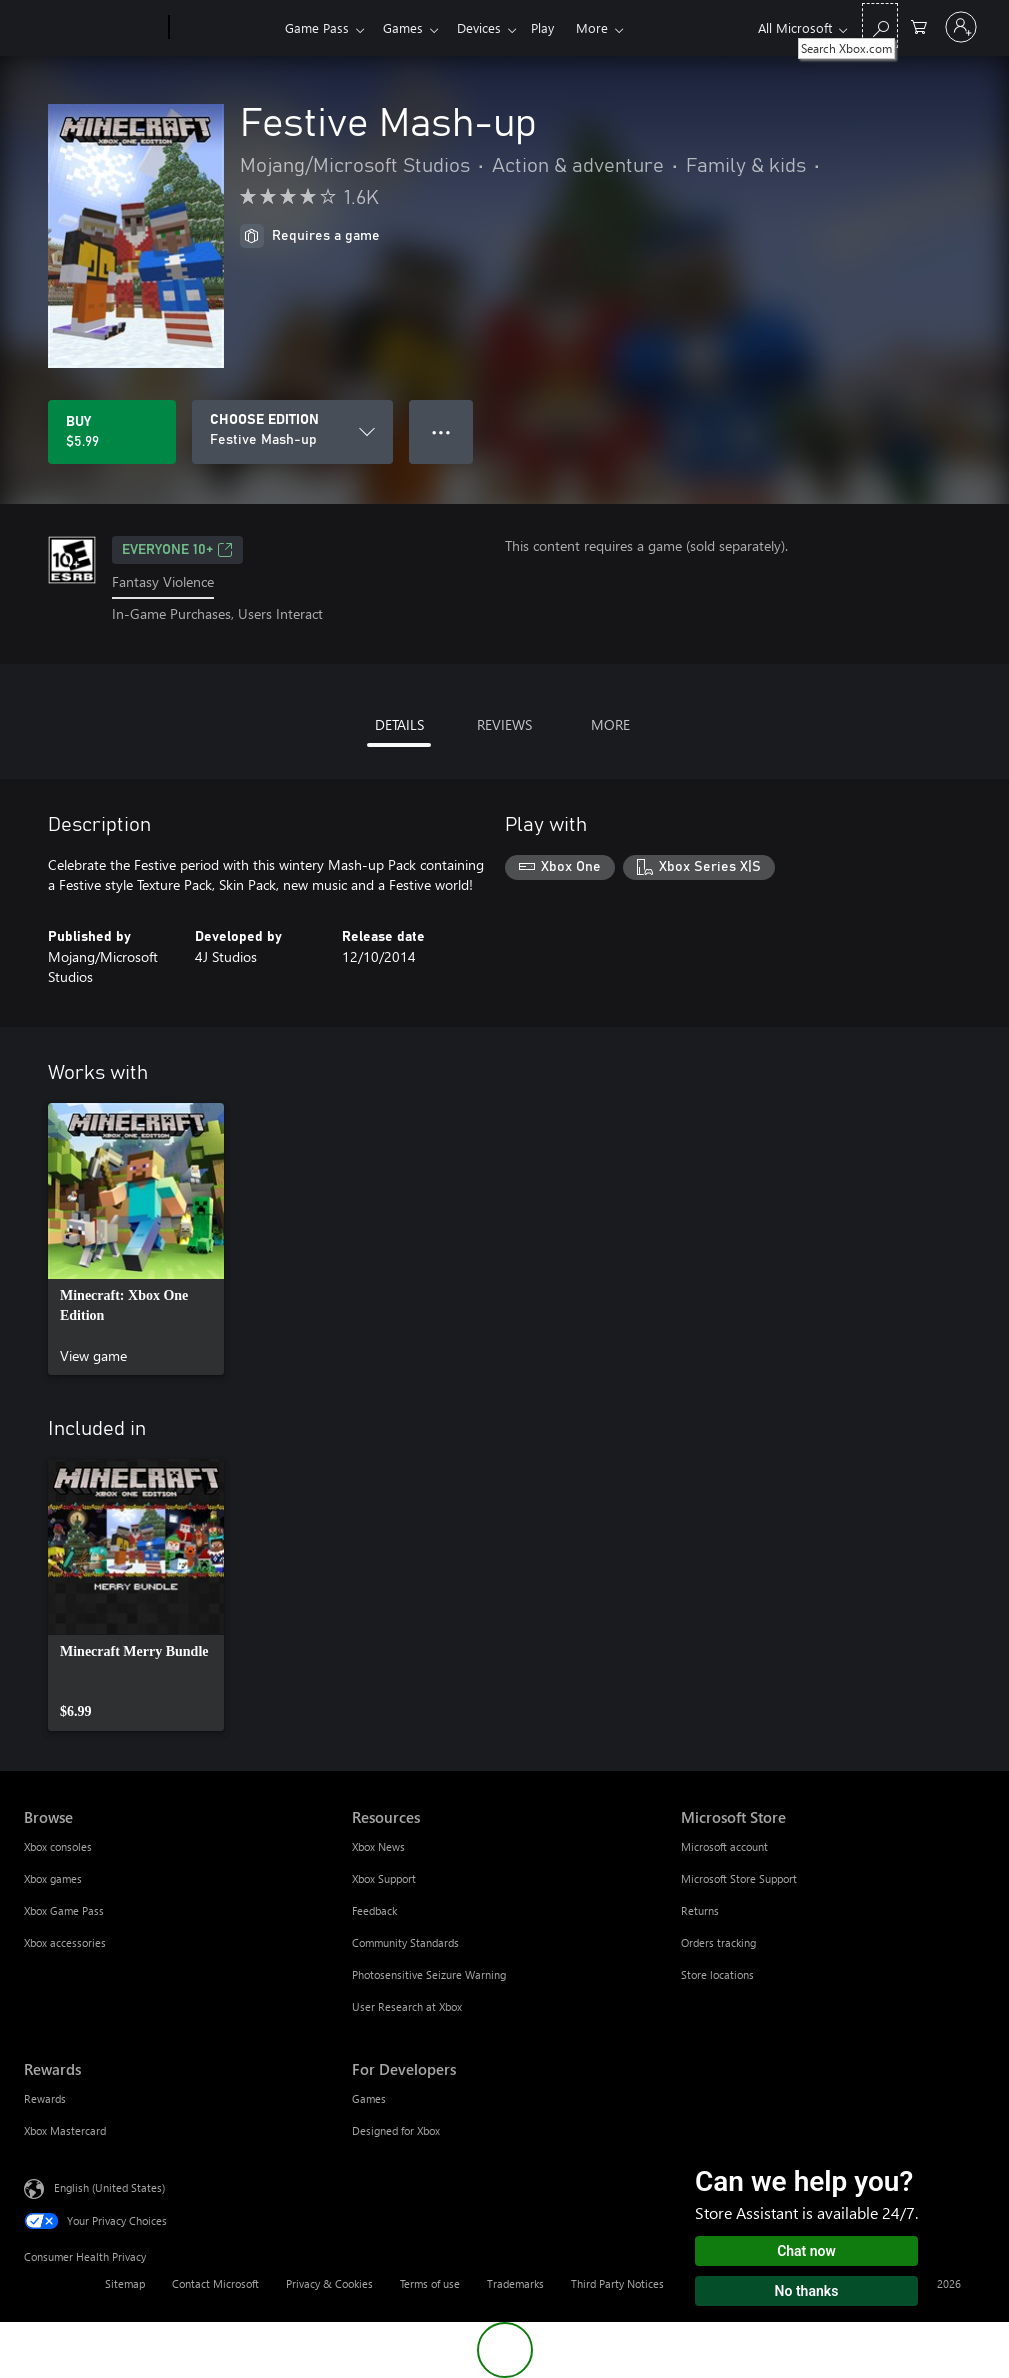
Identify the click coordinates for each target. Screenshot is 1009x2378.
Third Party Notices (617, 2283)
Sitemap (125, 2283)
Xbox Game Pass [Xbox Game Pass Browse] (64, 1910)
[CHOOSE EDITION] (292, 432)
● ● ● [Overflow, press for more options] (441, 431)
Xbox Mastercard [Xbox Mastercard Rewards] (65, 2130)
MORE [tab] (610, 724)
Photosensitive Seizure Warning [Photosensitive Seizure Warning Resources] (429, 1974)
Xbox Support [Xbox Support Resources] (384, 1878)
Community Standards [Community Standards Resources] (405, 1942)
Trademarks (515, 2283)
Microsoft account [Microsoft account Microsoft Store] (724, 1846)
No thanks (807, 2291)
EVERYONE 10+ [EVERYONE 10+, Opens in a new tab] (177, 550)
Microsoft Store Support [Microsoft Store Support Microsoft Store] (739, 1878)
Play (554, 27)
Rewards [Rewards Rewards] (45, 2098)
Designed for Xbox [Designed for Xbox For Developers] (396, 2130)
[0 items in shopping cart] (919, 25)
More (608, 27)
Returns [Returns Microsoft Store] (700, 1910)
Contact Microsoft (215, 2283)
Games (407, 27)
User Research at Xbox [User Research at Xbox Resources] (407, 2006)
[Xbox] (224, 28)
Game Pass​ (317, 27)
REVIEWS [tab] (504, 724)
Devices (487, 27)
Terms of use (430, 2283)
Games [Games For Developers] (369, 2098)
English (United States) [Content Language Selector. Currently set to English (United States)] (109, 2186)
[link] (136, 1239)
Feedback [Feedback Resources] (374, 1910)
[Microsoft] (92, 28)
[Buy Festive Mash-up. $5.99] (112, 432)
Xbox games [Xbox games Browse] (53, 1878)
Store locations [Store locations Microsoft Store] (717, 1974)
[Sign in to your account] (961, 27)
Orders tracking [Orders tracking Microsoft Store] (718, 1942)
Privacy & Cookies (329, 2283)
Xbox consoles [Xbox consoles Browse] (58, 1846)
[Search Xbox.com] (880, 25)
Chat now (806, 2251)
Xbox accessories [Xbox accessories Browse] (65, 1942)
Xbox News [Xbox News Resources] (378, 1846)
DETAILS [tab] (399, 724)
